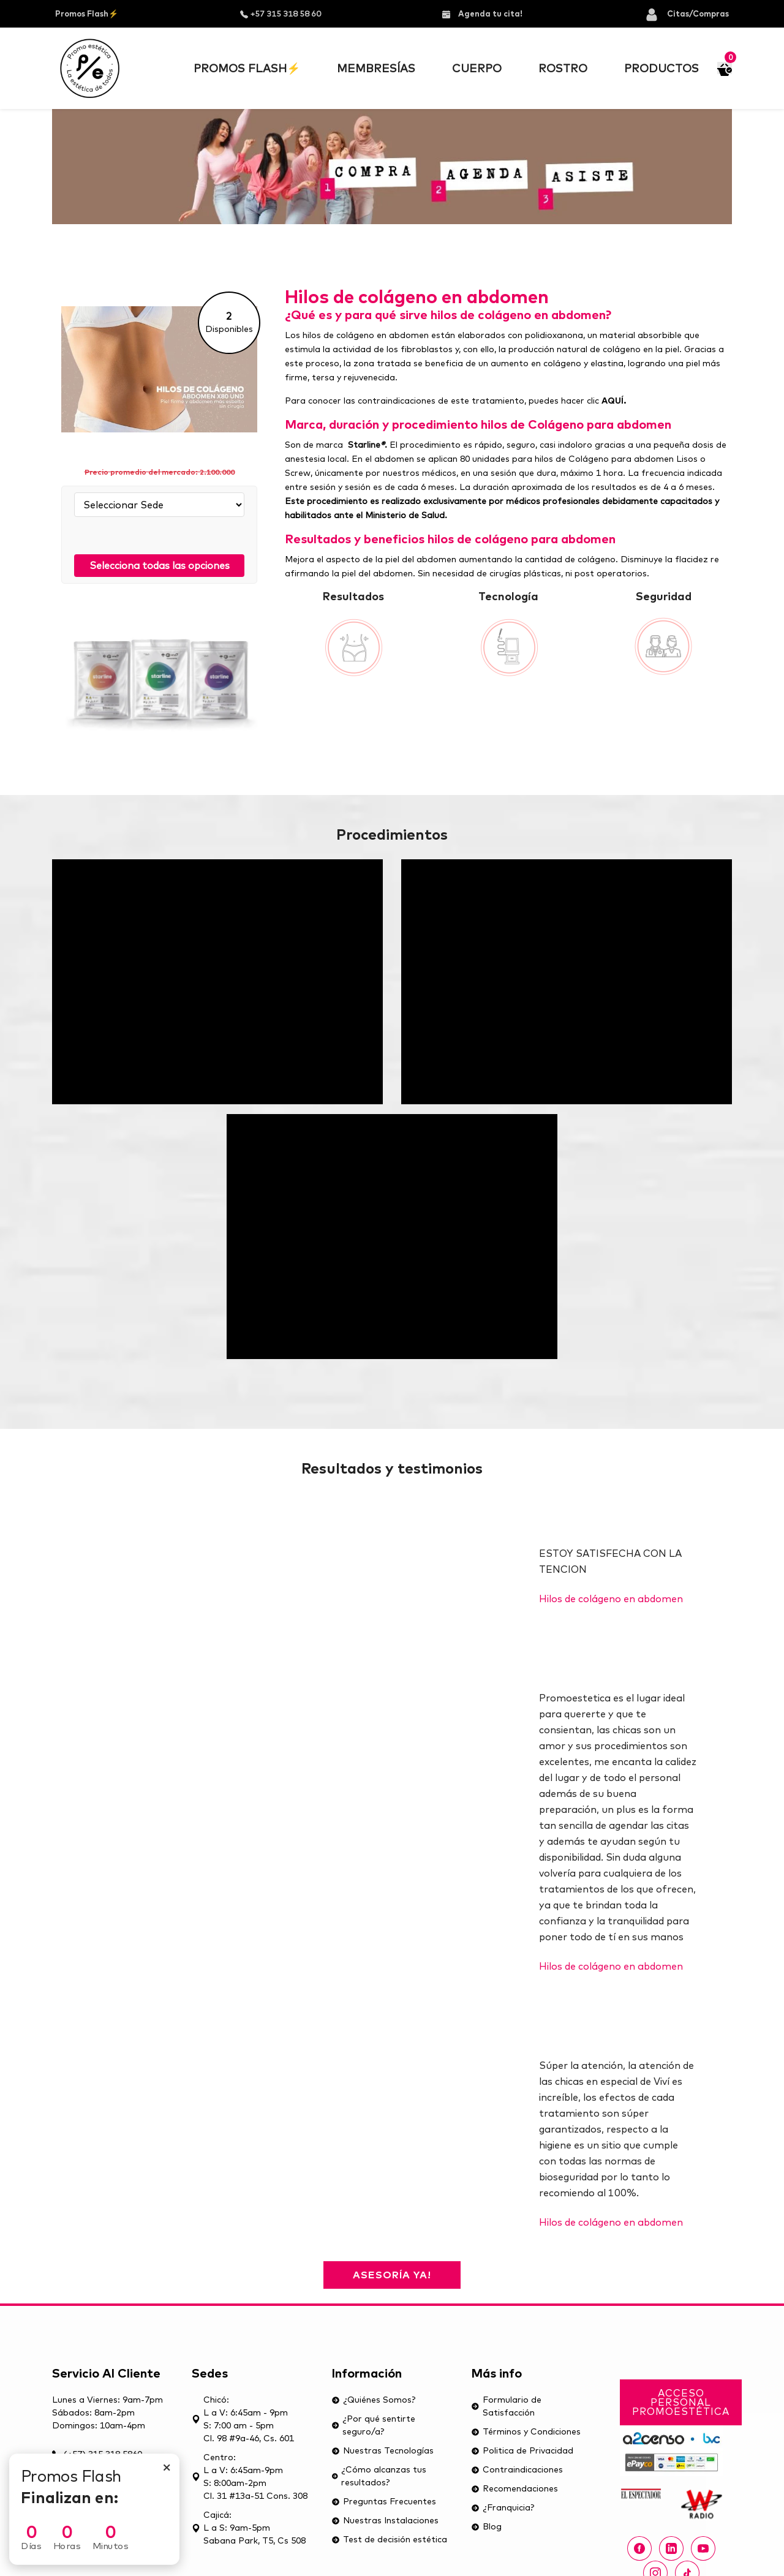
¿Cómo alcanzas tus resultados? (378, 2476)
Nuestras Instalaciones (385, 2520)
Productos (661, 68)
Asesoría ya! (392, 2275)
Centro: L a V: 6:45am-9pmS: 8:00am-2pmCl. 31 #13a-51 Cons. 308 (249, 2476)
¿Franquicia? (502, 2507)
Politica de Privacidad (522, 2450)
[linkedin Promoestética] (671, 2548)
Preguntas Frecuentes (383, 2501)
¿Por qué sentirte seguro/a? (373, 2425)
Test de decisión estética (389, 2539)
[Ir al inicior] (89, 68)
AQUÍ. (613, 400)
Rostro (562, 68)
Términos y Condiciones (526, 2431)
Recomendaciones (514, 2488)
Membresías (376, 68)
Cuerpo (477, 68)
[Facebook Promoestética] (639, 2548)
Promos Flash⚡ (86, 13)
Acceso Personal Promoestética (680, 2402)
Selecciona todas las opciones (159, 565)
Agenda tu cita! (482, 13)
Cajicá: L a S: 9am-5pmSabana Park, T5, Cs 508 (249, 2527)
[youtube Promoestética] (703, 2548)
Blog (486, 2526)
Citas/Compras (686, 13)
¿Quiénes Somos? (373, 2399)
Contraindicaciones (517, 2469)
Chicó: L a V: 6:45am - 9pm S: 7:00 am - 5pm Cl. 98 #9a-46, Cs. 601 (243, 2419)
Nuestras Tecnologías (382, 2450)
